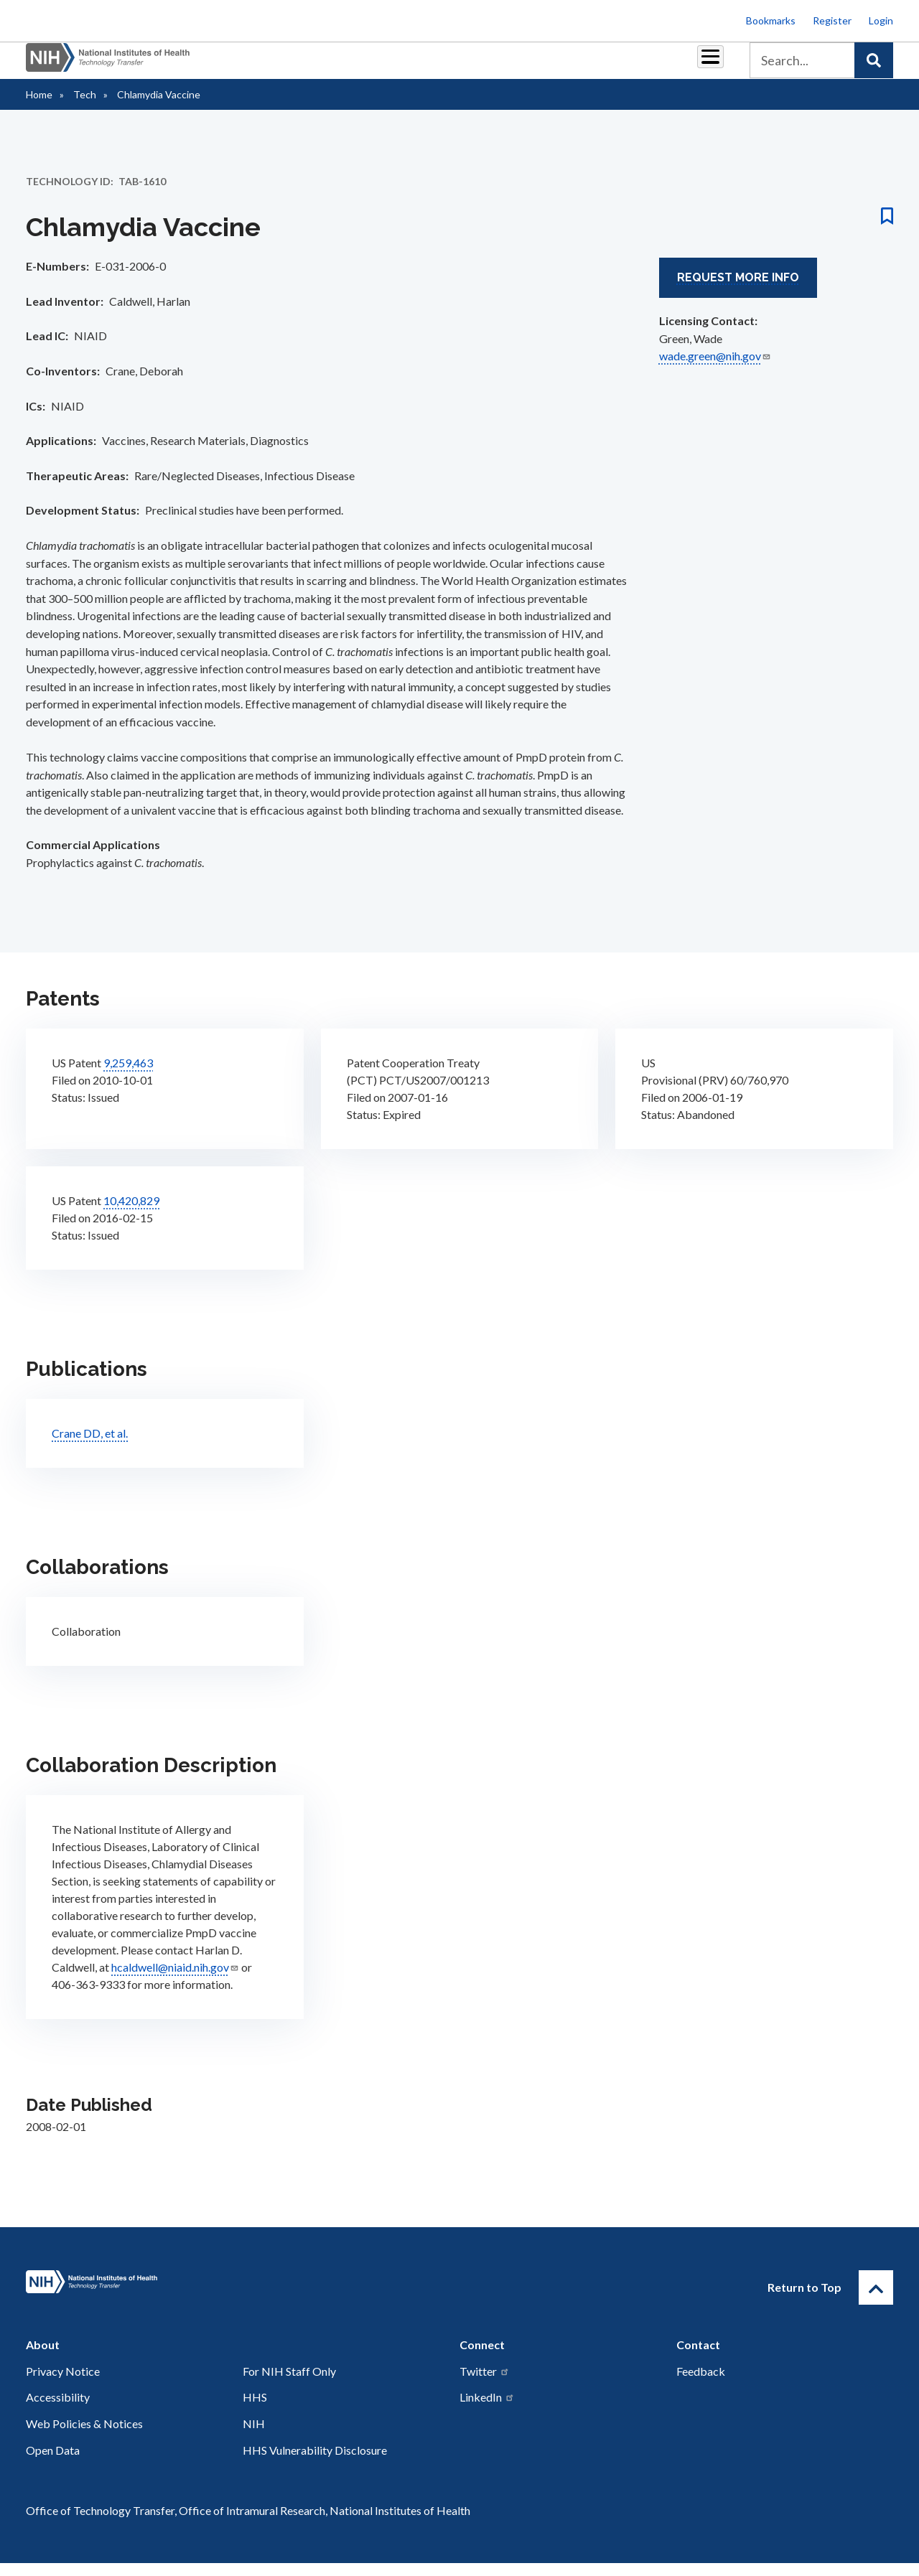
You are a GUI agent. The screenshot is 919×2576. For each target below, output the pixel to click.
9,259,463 (128, 1075)
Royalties (380, 66)
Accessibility (58, 2410)
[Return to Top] (876, 2300)
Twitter (485, 2384)
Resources (513, 66)
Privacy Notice (63, 2384)
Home (39, 107)
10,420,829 (131, 1213)
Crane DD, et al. (90, 1446)
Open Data (53, 2463)
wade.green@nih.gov (715, 368)
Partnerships (304, 66)
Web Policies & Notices (84, 2436)
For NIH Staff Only (289, 2384)
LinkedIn (487, 2410)
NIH (254, 2436)
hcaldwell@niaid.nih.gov (175, 1980)
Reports (445, 66)
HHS (255, 2410)
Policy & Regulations (610, 66)
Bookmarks (771, 20)
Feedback (700, 2384)
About (697, 66)
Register (832, 20)
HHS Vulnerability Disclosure (315, 2463)
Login (881, 20)
